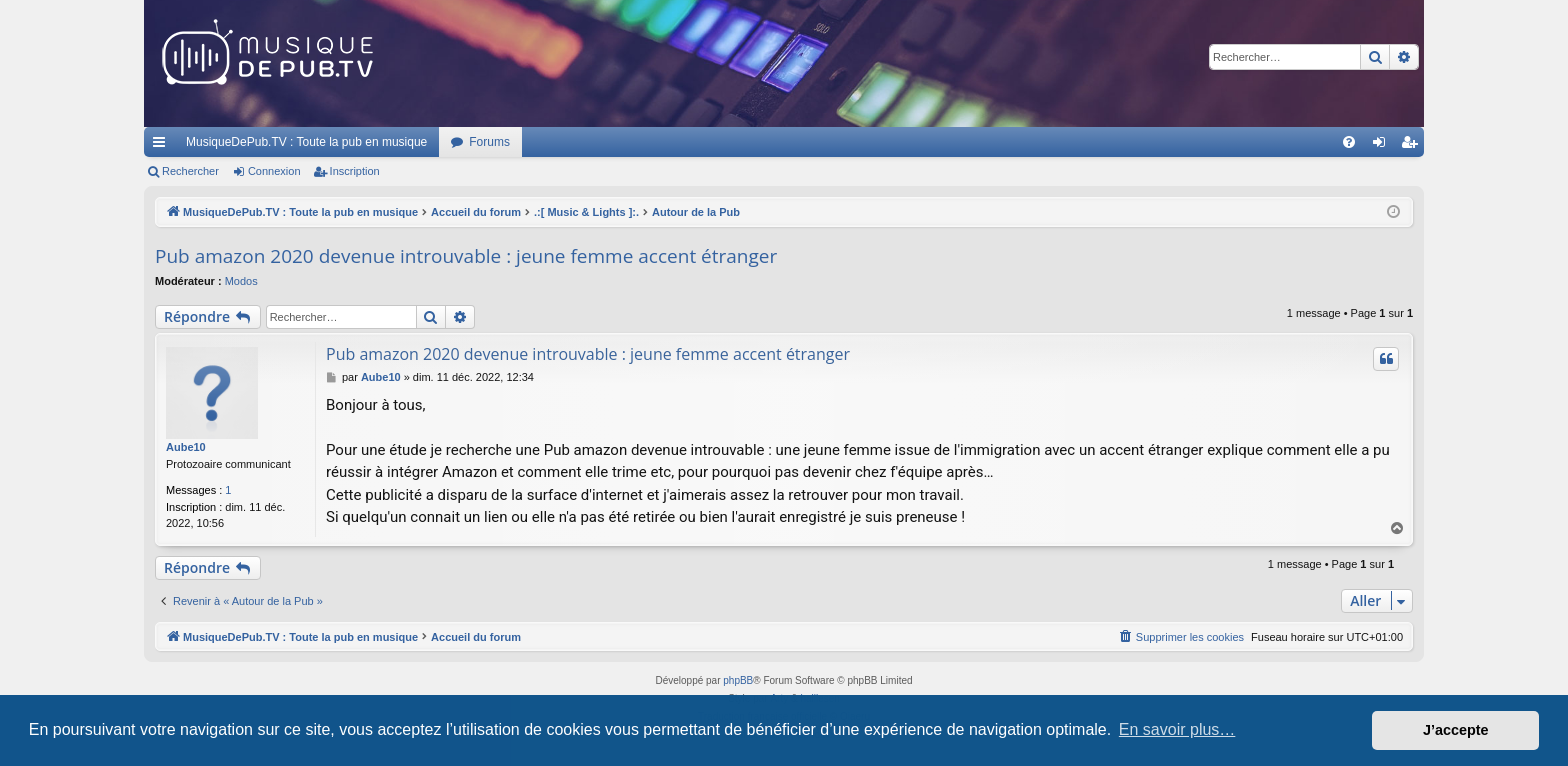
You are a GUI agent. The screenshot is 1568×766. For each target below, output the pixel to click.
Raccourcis (163, 146)
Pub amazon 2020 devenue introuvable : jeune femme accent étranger (466, 256)
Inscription (355, 171)
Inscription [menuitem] (1413, 146)
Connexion (274, 171)
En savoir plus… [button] (1177, 729)
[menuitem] (1349, 142)
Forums (489, 142)
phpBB (738, 680)
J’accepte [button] (1456, 730)
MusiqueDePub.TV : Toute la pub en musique (306, 142)
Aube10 (186, 447)
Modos (241, 281)
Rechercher (190, 171)
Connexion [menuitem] (1383, 146)
